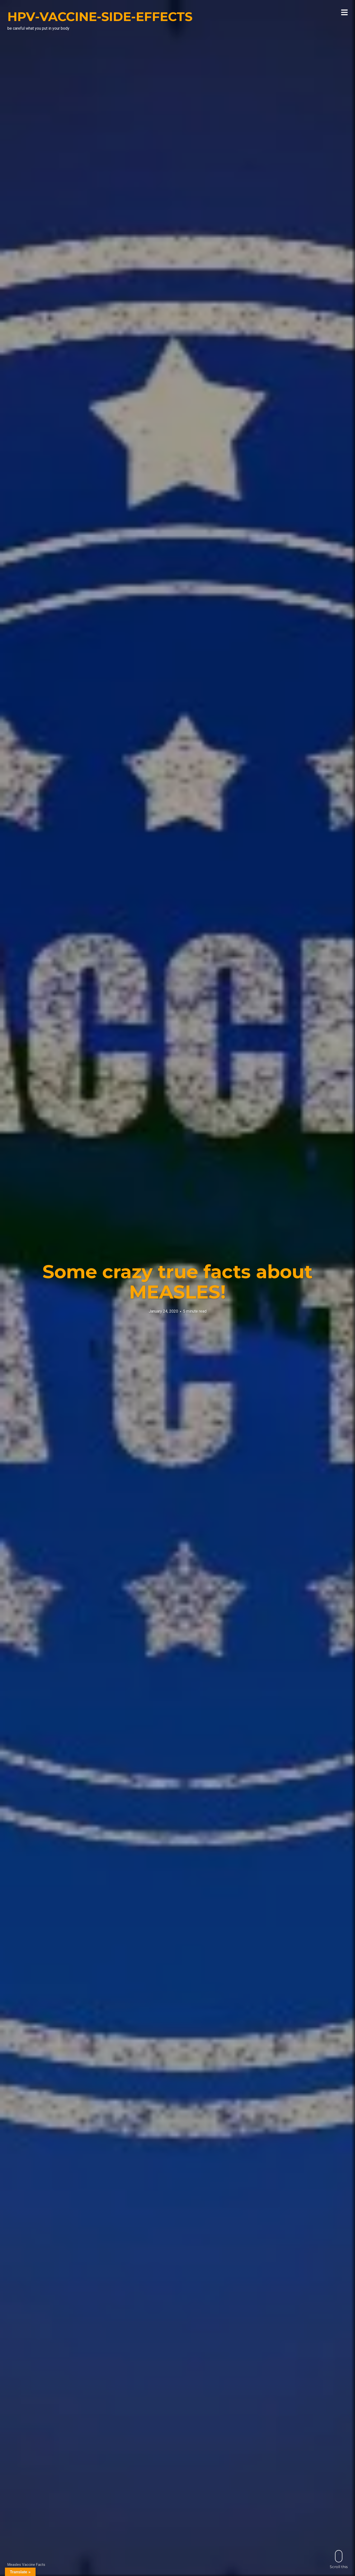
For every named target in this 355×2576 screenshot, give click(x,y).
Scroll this (339, 2559)
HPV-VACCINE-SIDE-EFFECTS (99, 16)
